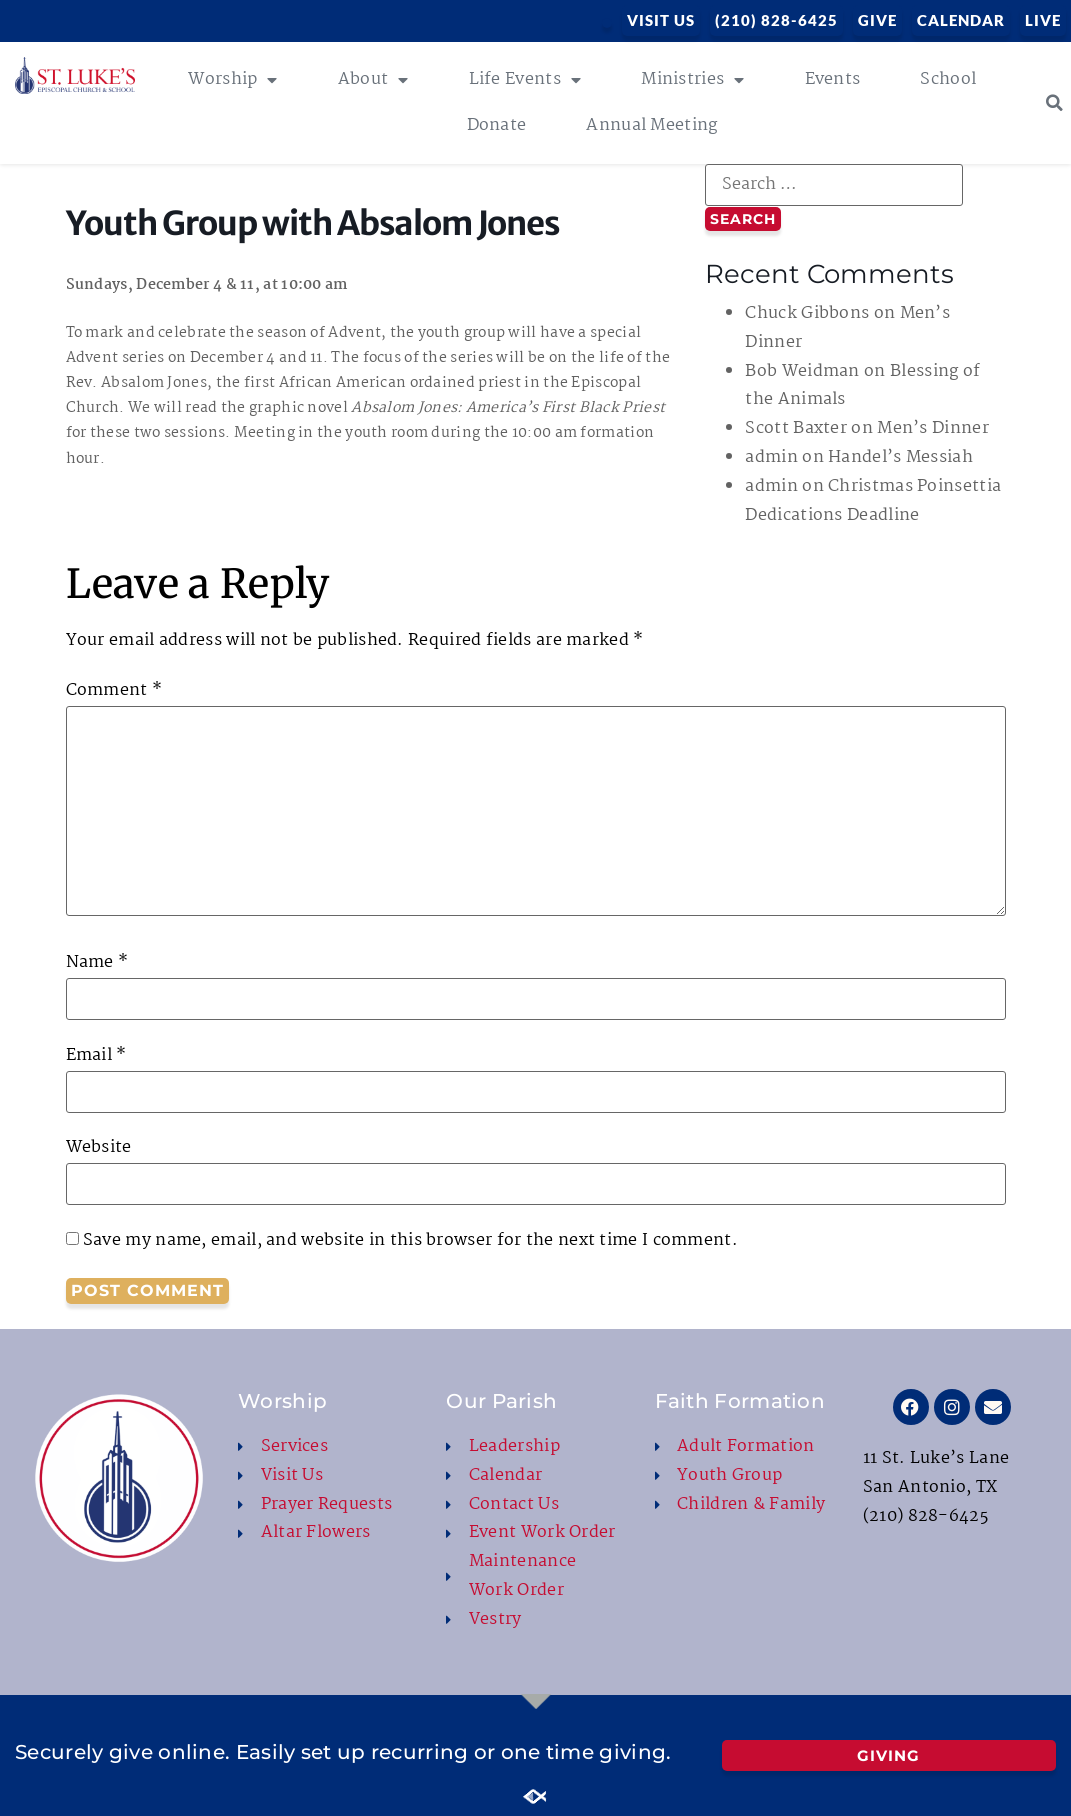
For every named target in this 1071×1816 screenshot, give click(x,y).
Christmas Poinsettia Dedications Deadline (873, 501)
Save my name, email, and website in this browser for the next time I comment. (410, 1241)
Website (99, 1148)
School (948, 79)
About (373, 80)
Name (97, 963)
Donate (497, 125)
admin (771, 457)
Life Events (525, 80)
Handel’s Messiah (900, 457)
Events (833, 79)
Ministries (692, 80)
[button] (1055, 103)
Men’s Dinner (933, 428)
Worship (232, 80)
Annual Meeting (651, 125)
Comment (114, 691)
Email (96, 1056)
